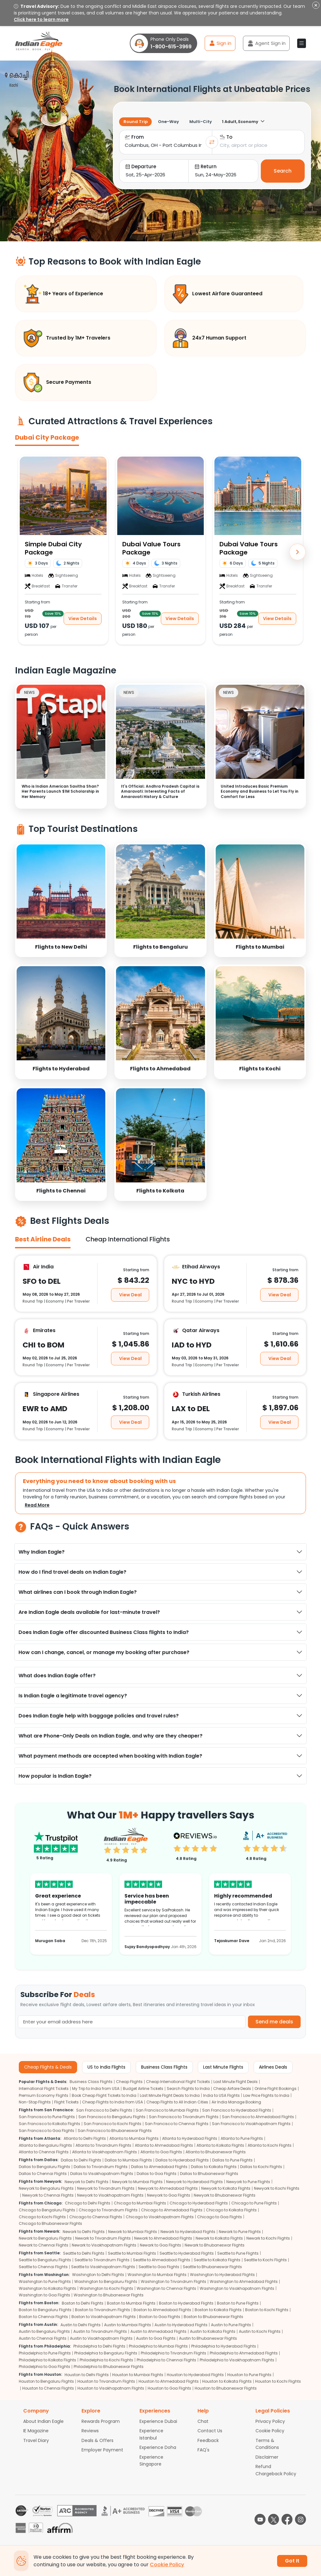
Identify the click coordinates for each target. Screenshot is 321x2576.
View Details (82, 618)
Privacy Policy (270, 2421)
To (226, 137)
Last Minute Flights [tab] (223, 2067)
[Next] (297, 552)
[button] (301, 43)
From (134, 137)
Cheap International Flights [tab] (128, 1239)
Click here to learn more (41, 19)
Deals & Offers (97, 2440)
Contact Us (209, 2431)
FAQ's (203, 2450)
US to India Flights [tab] (106, 2067)
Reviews (90, 2431)
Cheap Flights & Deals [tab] (48, 2067)
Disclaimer (266, 2457)
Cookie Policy (269, 2431)
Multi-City (200, 122)
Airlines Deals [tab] (273, 2067)
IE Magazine (36, 2431)
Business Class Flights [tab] (164, 2067)
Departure (141, 166)
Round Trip (136, 122)
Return (206, 166)
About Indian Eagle (43, 2421)
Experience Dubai (158, 2421)
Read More (37, 1505)
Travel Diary (36, 2440)
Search (283, 170)
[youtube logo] (260, 2519)
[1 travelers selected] (250, 122)
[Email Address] (131, 2022)
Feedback (208, 2440)
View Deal (130, 1295)
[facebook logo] (287, 2519)
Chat (202, 2421)
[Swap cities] (212, 142)
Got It (292, 2560)
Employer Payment (102, 2450)
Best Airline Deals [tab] (43, 1239)
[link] (61, 900)
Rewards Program (101, 2421)
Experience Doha (157, 2447)
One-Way (168, 122)
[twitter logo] (273, 2519)
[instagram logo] (300, 2519)
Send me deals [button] (274, 2021)
